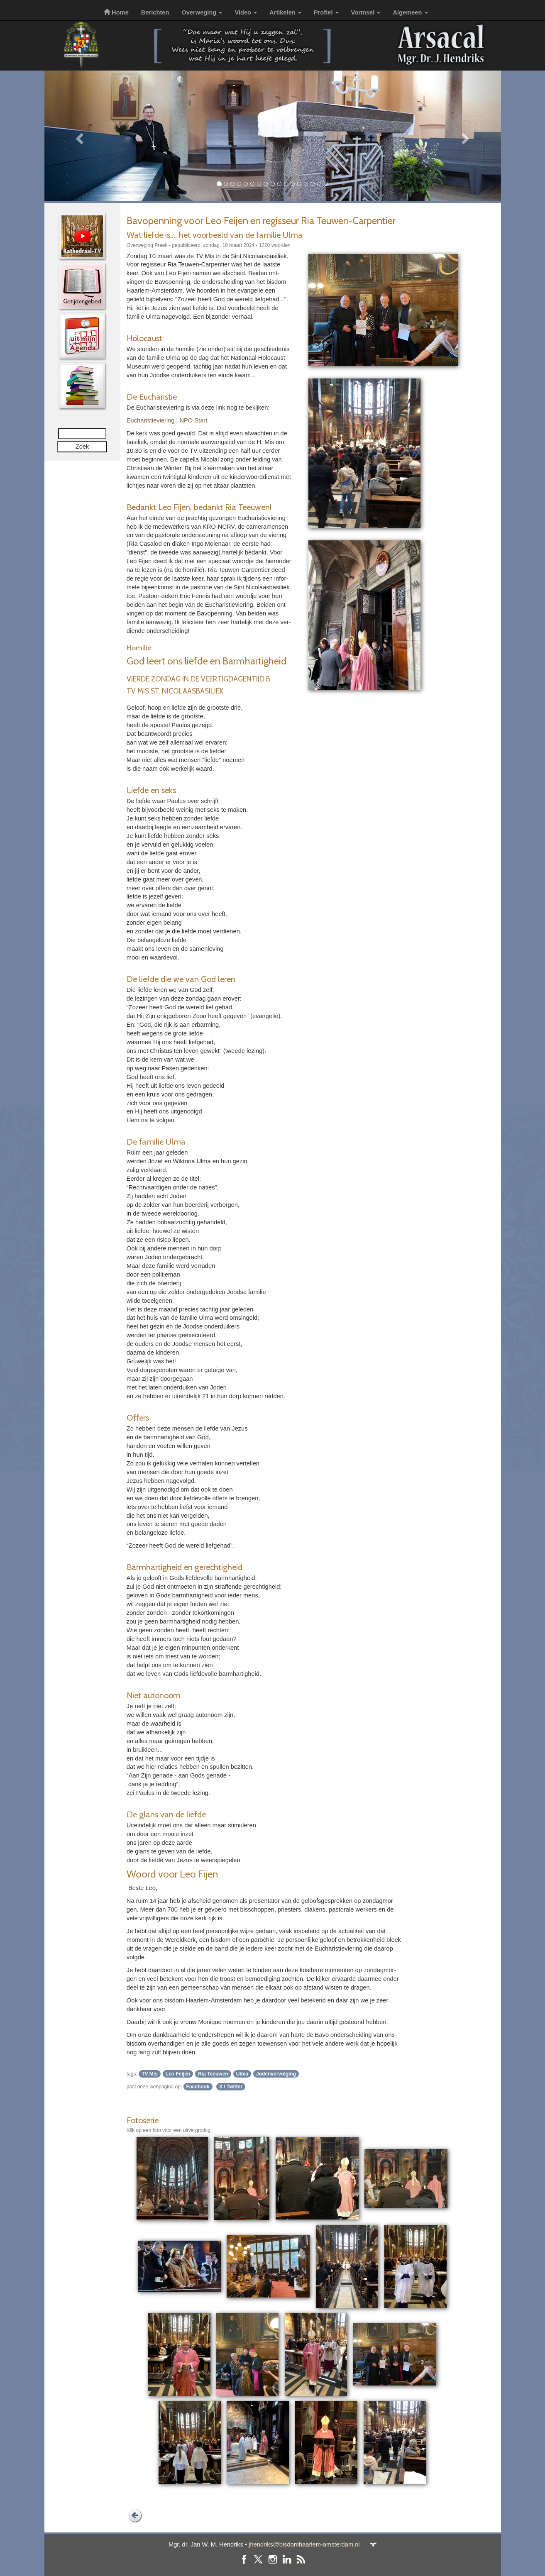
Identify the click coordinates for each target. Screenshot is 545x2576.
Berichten (155, 12)
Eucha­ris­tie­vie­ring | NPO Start (167, 420)
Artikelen (285, 12)
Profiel (326, 12)
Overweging (201, 12)
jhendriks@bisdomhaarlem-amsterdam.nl (304, 2544)
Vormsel (366, 12)
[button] (78, 136)
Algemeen (410, 12)
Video (246, 12)
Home (116, 12)
